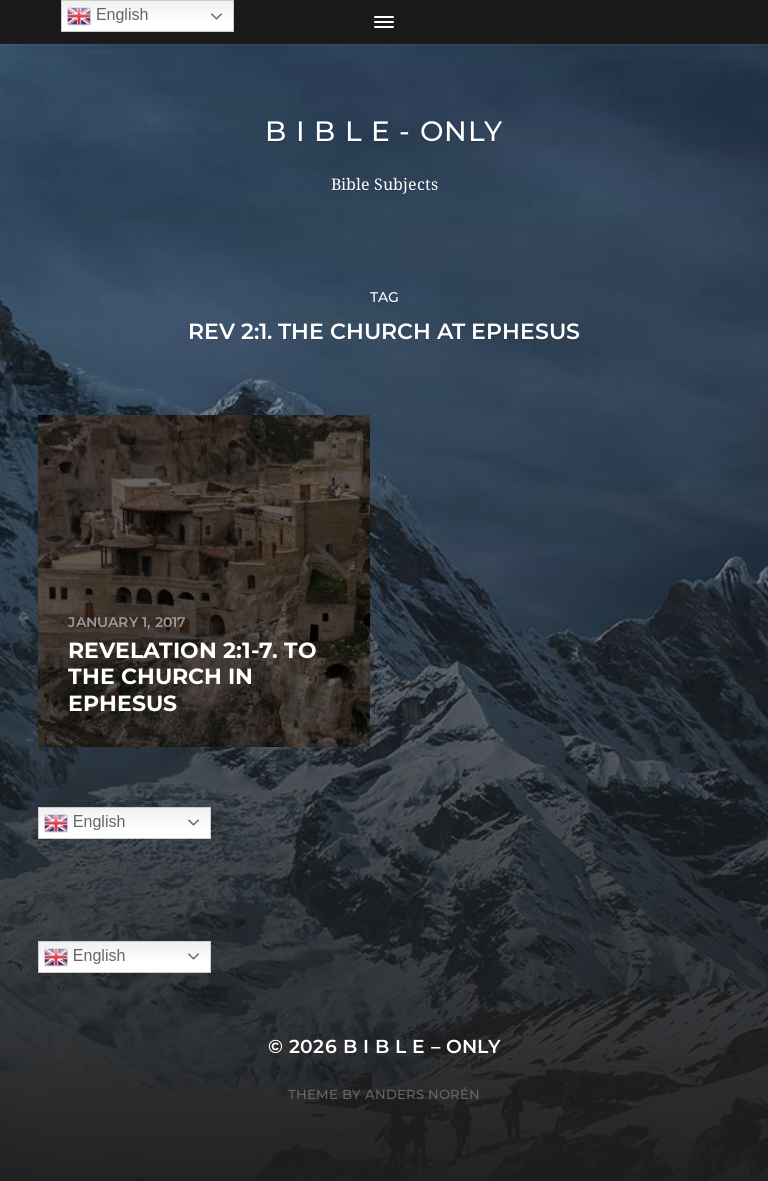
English (84, 823)
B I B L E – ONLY (422, 1046)
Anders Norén (422, 1094)
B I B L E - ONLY (383, 131)
